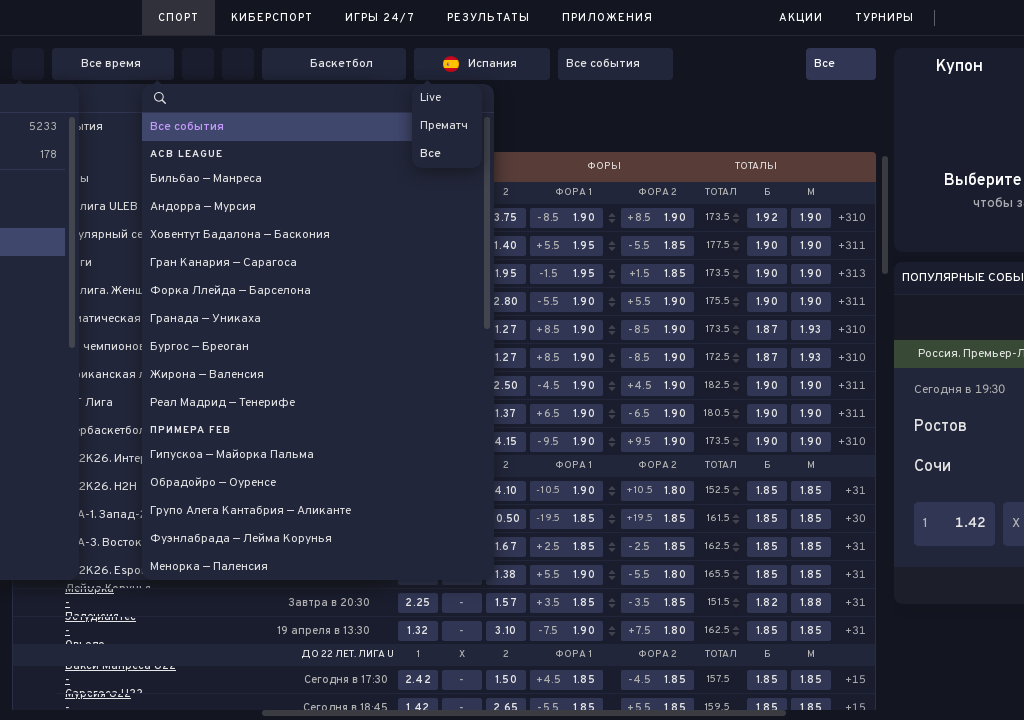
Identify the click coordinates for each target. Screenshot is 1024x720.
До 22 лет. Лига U (347, 655)
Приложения (607, 18)
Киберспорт (272, 18)
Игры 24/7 (380, 18)
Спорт (178, 18)
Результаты (488, 18)
